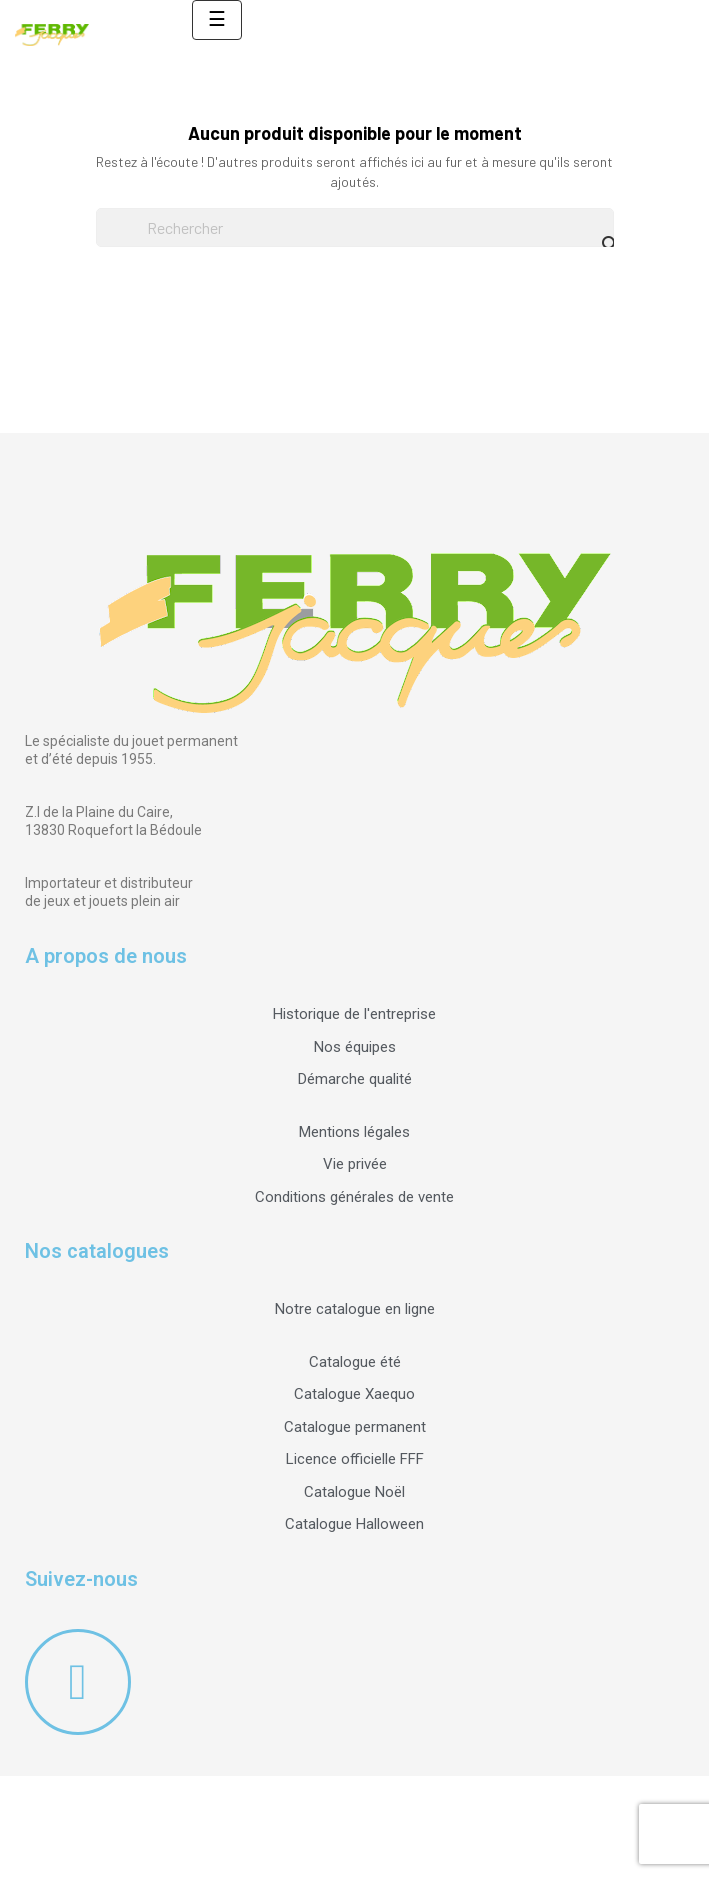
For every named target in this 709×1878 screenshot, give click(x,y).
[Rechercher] (355, 228)
